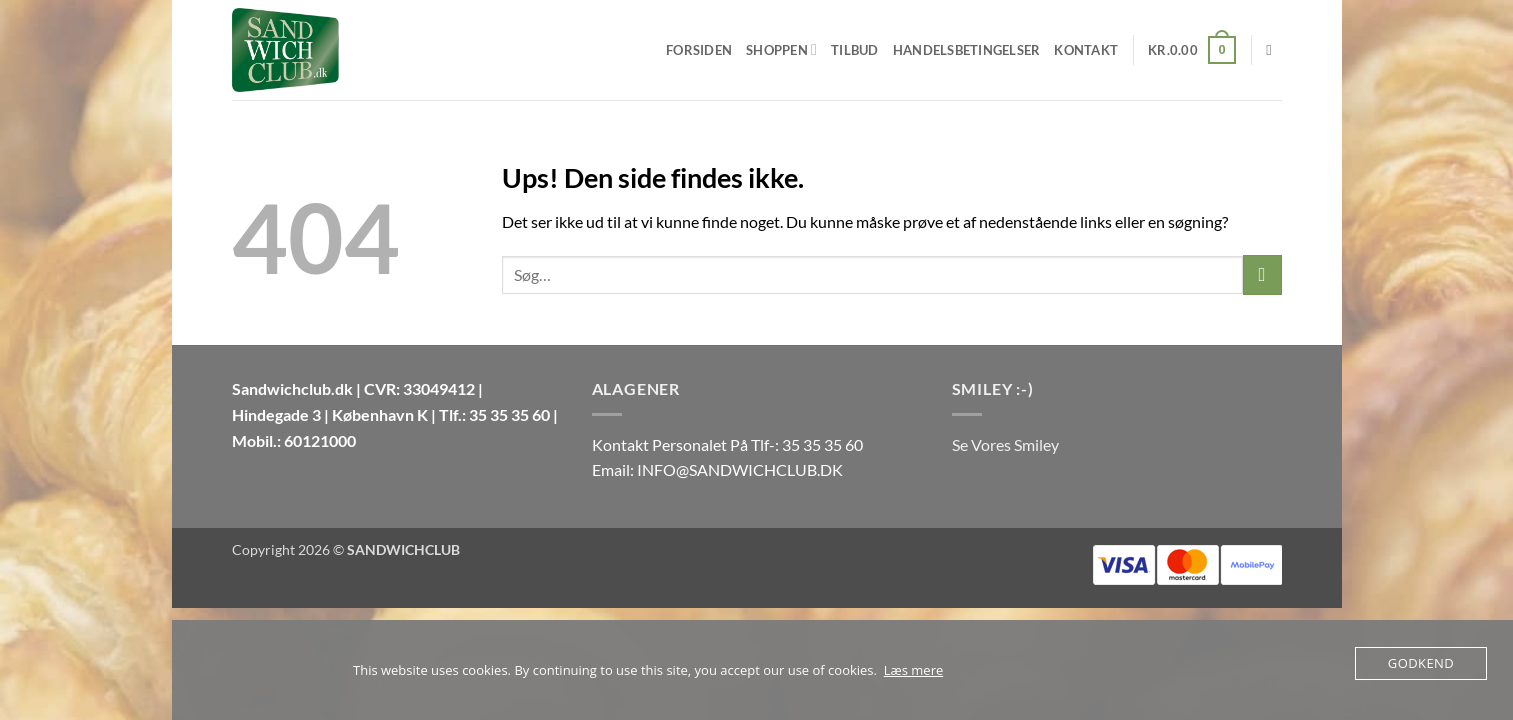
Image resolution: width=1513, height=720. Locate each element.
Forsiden (699, 50)
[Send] (1262, 274)
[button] (1192, 50)
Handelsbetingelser (967, 50)
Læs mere (914, 670)
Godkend (1421, 663)
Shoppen (781, 49)
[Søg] (1273, 50)
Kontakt (1086, 50)
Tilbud (855, 50)
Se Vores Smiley (1005, 444)
